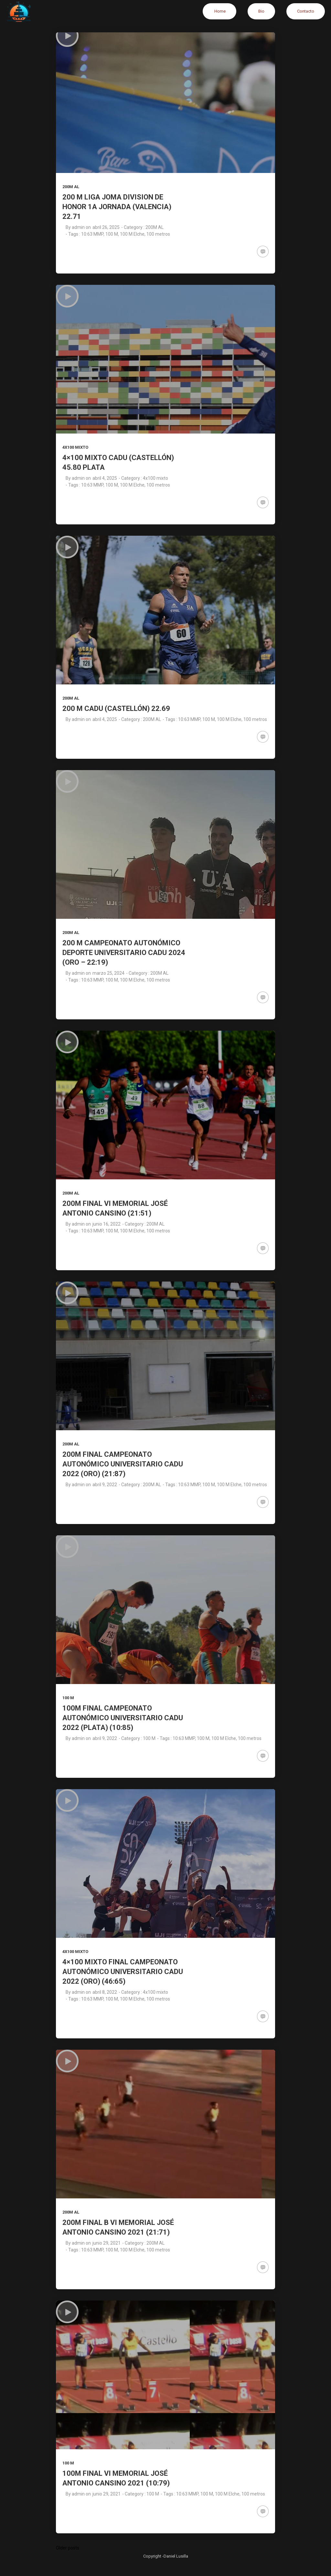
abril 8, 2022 (104, 1992)
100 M (68, 1697)
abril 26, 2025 (106, 227)
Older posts (67, 2547)
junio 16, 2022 (106, 1224)
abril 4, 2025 (104, 478)
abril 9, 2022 (104, 1484)
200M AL (70, 186)
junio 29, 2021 (106, 2243)
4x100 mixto (75, 447)
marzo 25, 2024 (108, 973)
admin (78, 227)
